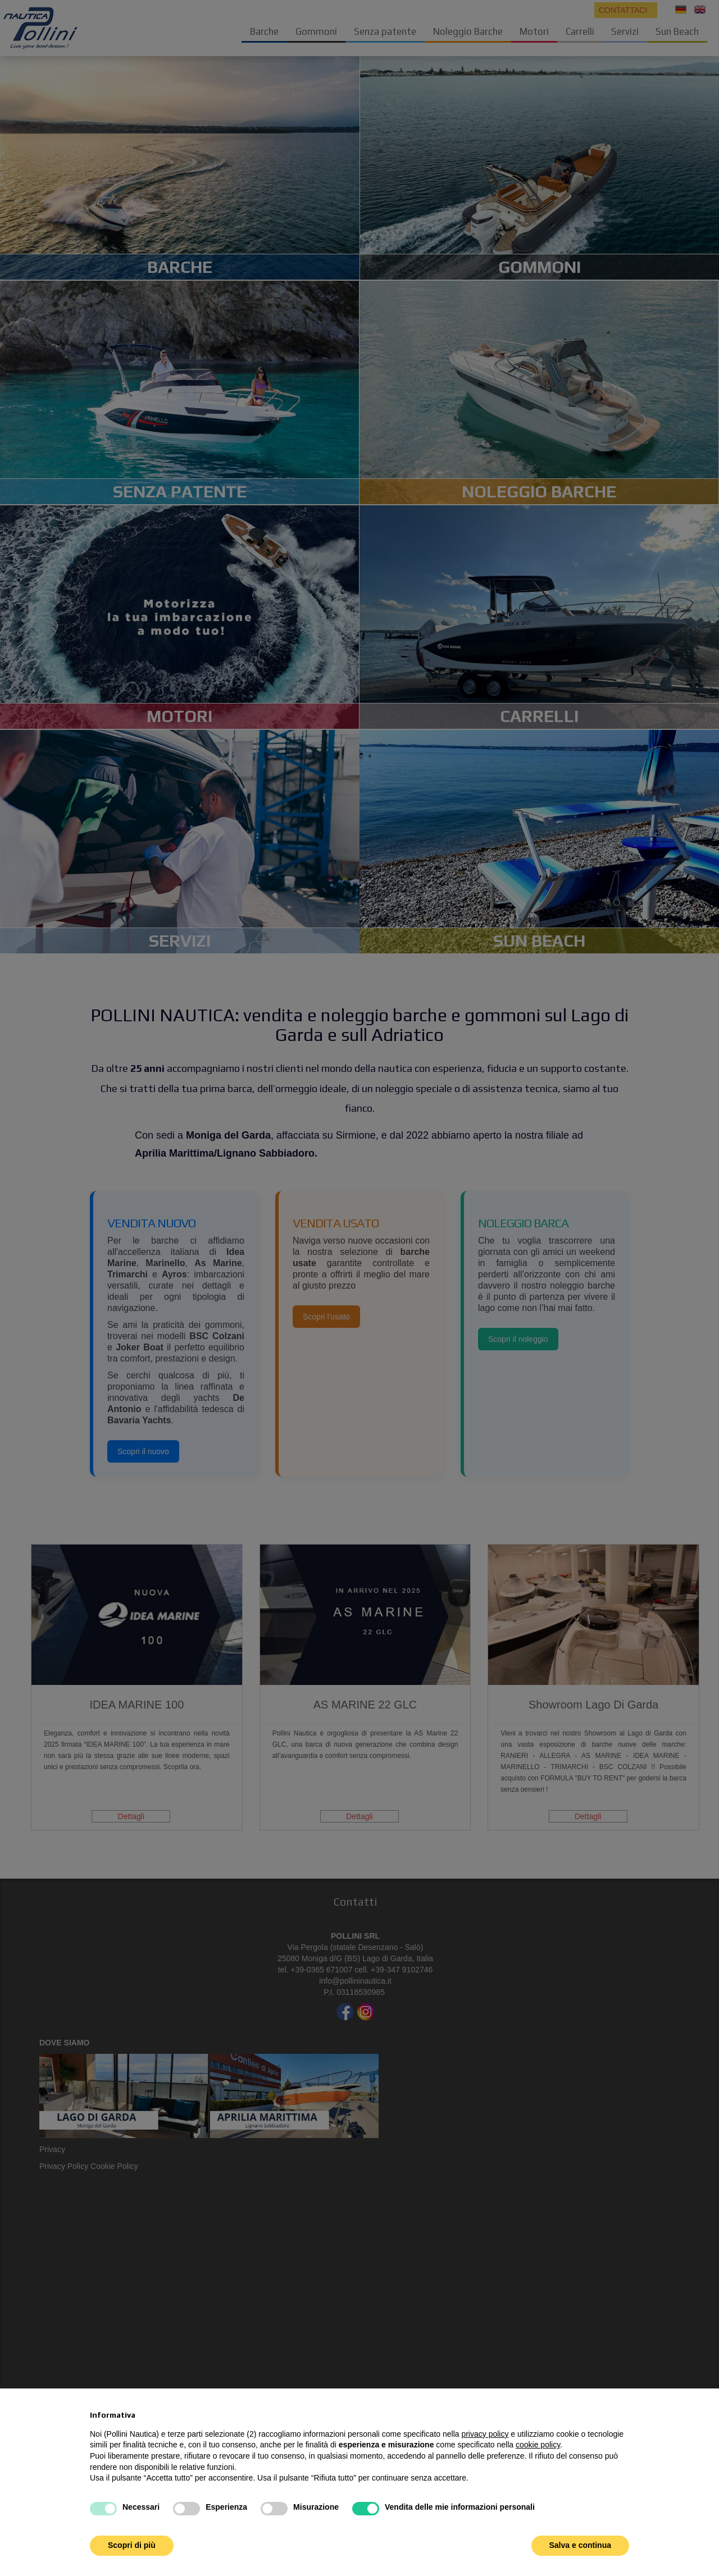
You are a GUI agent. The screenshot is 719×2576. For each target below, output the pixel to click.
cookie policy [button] (538, 2444)
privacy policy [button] (484, 2433)
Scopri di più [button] (132, 2545)
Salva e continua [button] (580, 2545)
